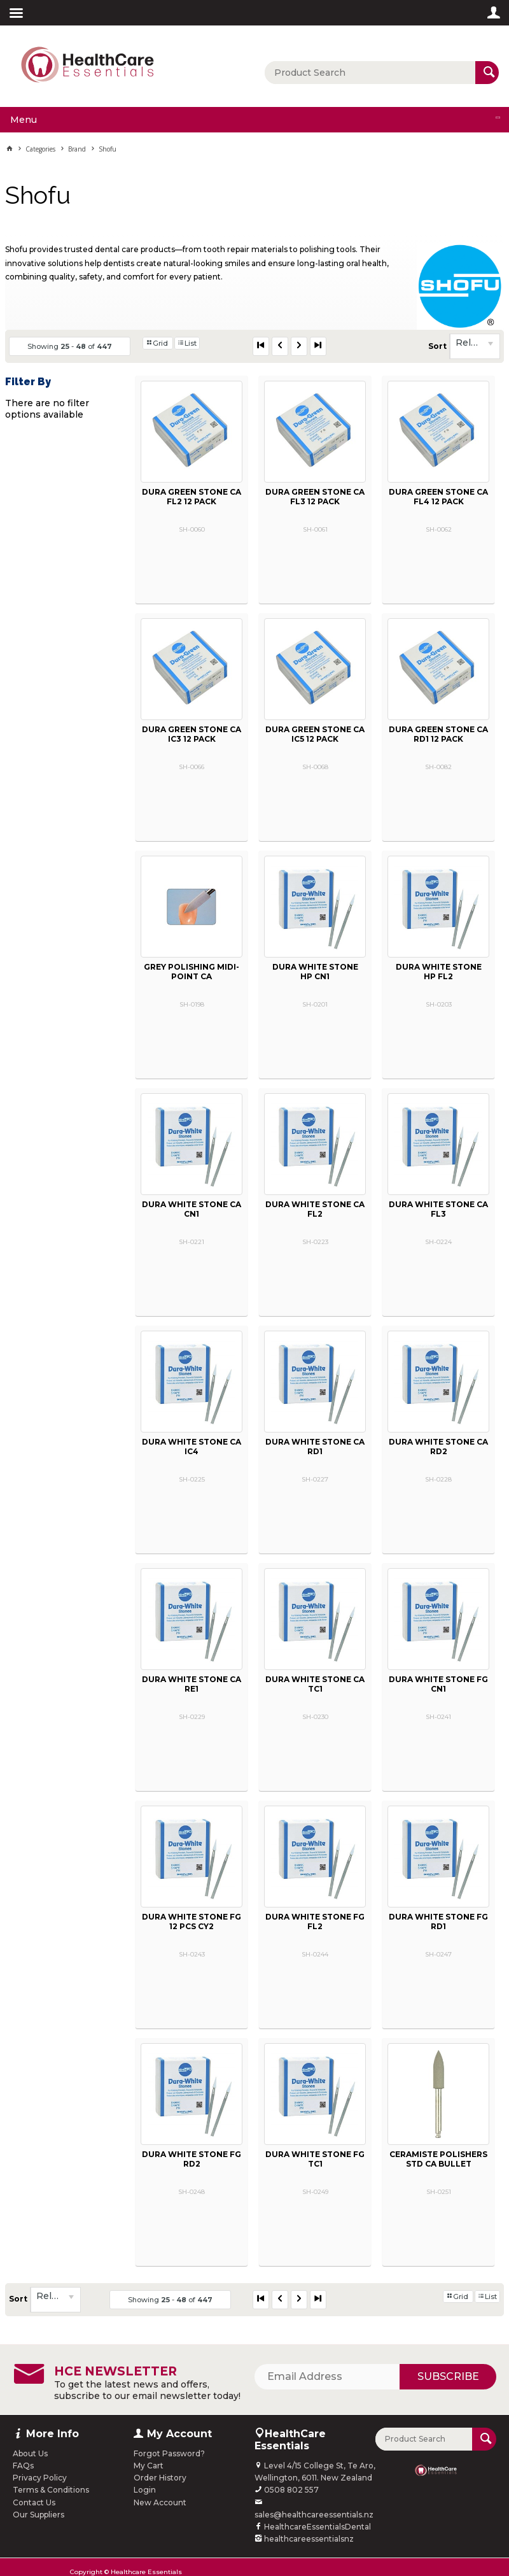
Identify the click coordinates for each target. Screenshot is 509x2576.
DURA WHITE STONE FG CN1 (438, 1684)
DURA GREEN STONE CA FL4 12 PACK (438, 496)
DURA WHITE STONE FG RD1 (438, 1921)
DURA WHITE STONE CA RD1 (315, 1446)
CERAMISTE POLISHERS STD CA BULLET (438, 2159)
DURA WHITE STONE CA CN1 (191, 1209)
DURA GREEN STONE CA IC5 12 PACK (315, 734)
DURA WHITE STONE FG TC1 (315, 2159)
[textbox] (370, 72)
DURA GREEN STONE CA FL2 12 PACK (191, 496)
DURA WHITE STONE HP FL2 (439, 971)
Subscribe (448, 2376)
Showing (69, 346)
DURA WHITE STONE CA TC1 (315, 1684)
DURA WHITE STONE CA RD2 (438, 1446)
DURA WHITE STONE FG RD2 (191, 2159)
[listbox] (474, 346)
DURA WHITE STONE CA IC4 (191, 1446)
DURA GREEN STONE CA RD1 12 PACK (438, 734)
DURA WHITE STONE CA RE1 (191, 1684)
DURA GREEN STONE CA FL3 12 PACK (315, 496)
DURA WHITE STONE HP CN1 (315, 971)
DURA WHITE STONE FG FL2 (315, 1921)
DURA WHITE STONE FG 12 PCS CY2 (191, 1921)
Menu (23, 119)
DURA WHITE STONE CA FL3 (438, 1209)
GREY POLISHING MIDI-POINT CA (191, 971)
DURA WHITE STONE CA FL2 (315, 1209)
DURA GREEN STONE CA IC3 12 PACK (191, 734)
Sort (437, 346)
